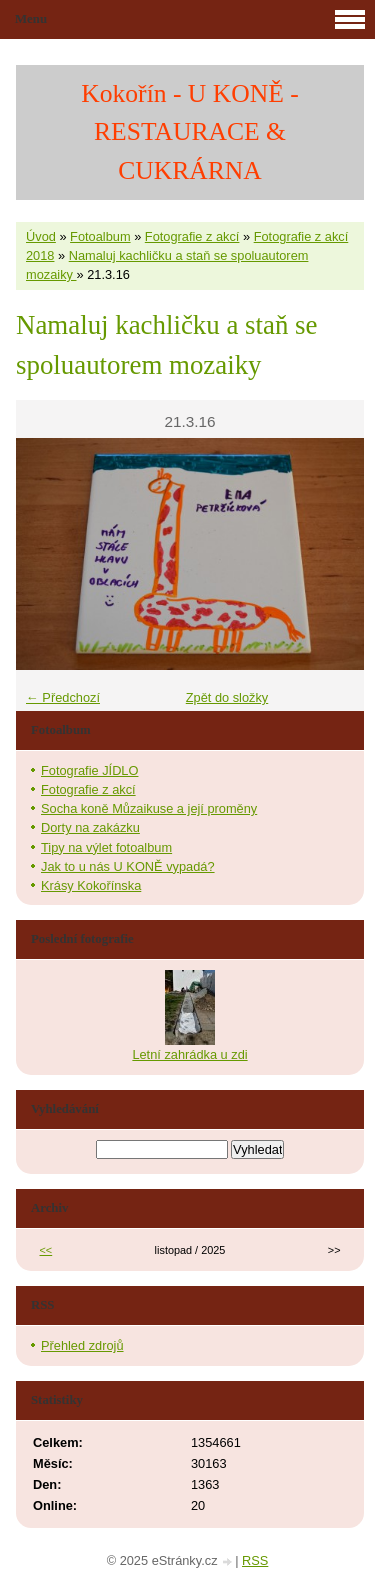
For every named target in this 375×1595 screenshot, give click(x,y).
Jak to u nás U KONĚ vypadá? (128, 866)
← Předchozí (63, 697)
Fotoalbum (100, 236)
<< (46, 1250)
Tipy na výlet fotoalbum (106, 847)
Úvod (41, 236)
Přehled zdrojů (82, 1345)
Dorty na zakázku (90, 827)
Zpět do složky (227, 697)
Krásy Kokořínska (91, 885)
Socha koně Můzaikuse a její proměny (149, 808)
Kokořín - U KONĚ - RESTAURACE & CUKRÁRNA (190, 132)
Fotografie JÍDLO (89, 770)
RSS (255, 1560)
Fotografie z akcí (192, 236)
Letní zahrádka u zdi (189, 1054)
